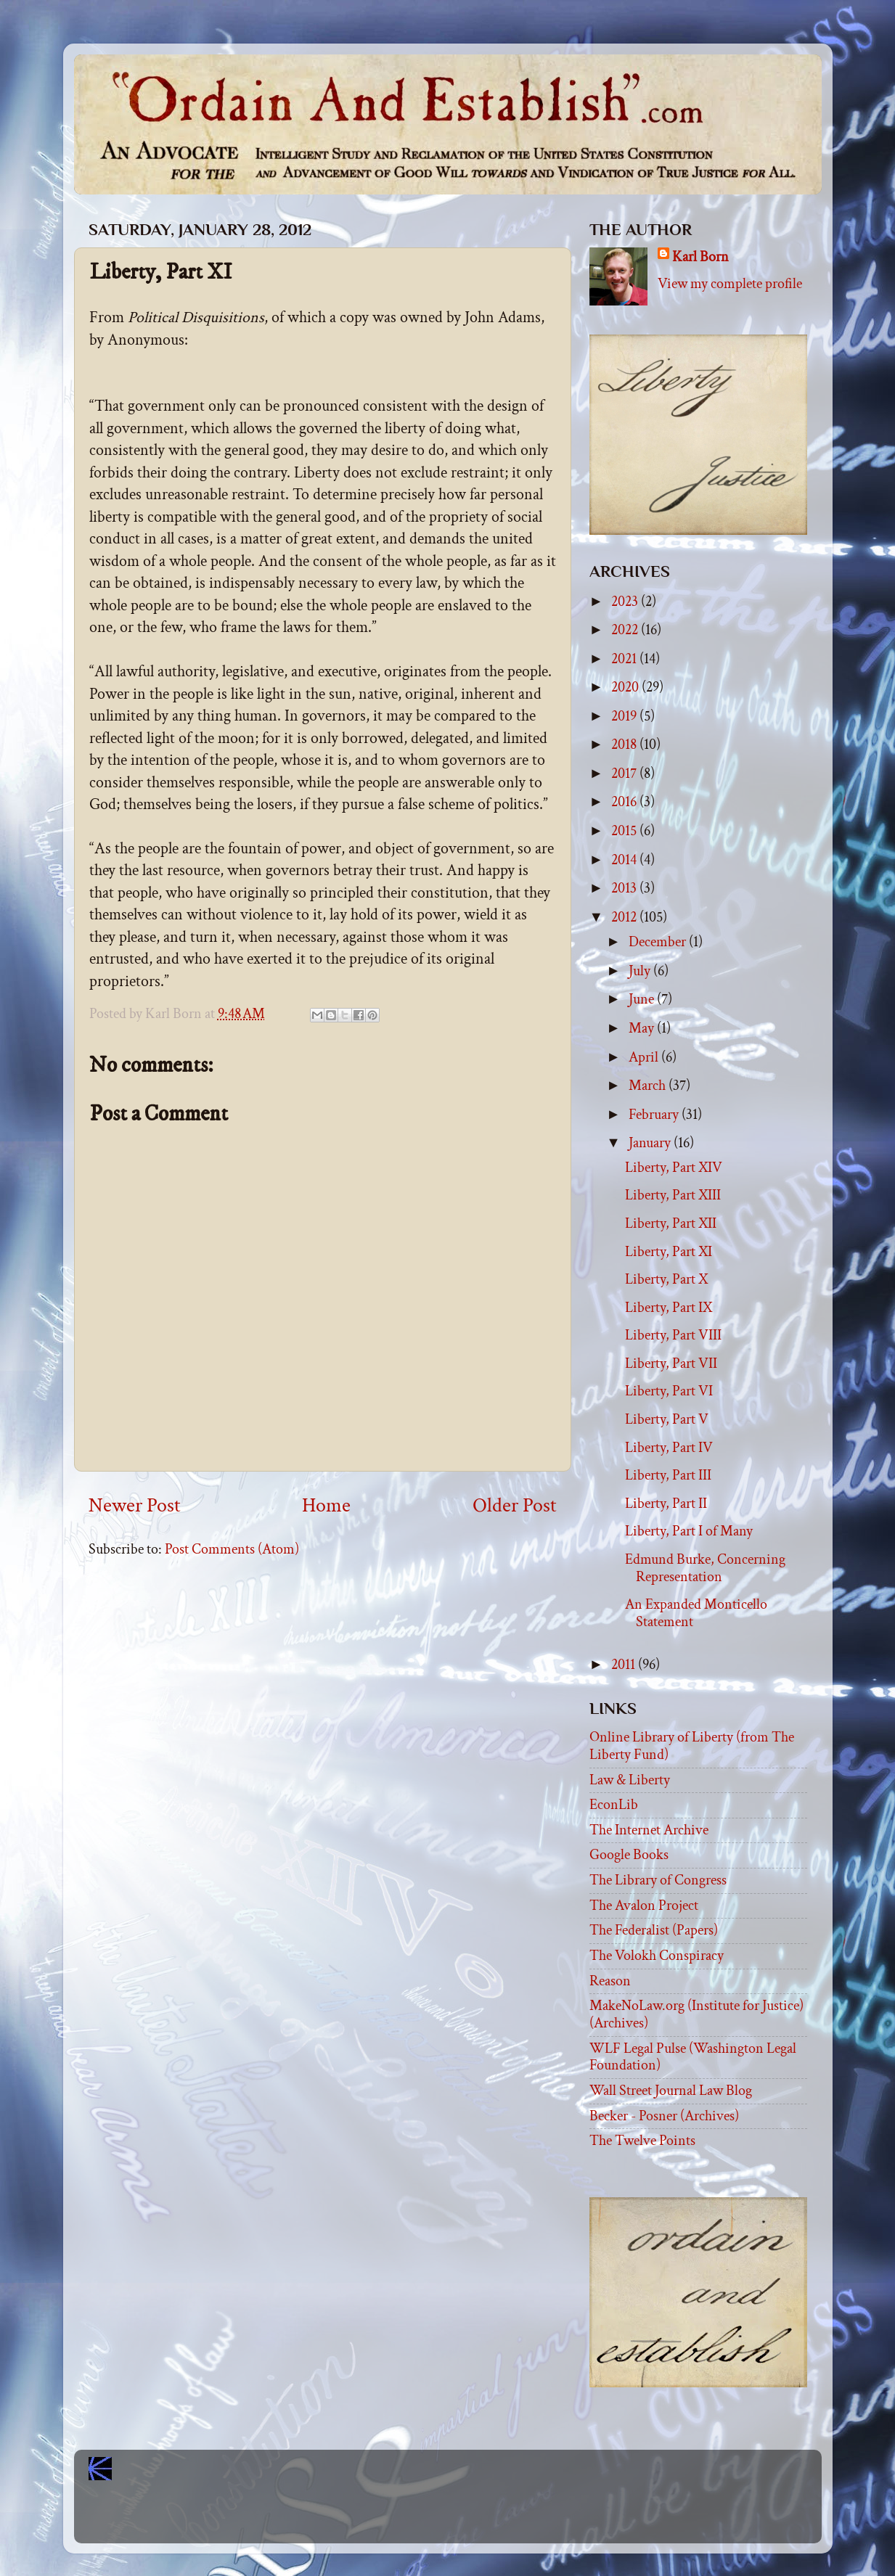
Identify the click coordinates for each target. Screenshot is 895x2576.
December (659, 941)
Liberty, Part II (666, 1503)
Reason (610, 1981)
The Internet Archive (648, 1830)
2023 (626, 601)
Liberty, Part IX (668, 1307)
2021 (625, 658)
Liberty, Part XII (670, 1223)
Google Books (629, 1854)
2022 (626, 629)
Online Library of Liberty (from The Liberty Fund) (691, 1746)
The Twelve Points (642, 2140)
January (651, 1142)
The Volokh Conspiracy (656, 1955)
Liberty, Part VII (671, 1363)
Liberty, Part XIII (673, 1195)
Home (326, 1506)
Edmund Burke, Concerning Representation (705, 1568)
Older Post (515, 1506)
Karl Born (700, 256)
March (649, 1085)
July (641, 970)
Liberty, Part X (666, 1279)
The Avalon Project (643, 1905)
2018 (625, 744)
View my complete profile (730, 283)
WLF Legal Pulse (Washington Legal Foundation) (692, 2057)
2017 (625, 773)
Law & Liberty (629, 1780)
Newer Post (135, 1506)
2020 (626, 687)
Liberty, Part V (666, 1419)
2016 (625, 801)
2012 (625, 917)
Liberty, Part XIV (673, 1167)
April (645, 1057)
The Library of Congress (658, 1880)
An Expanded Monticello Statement (696, 1613)
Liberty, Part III (668, 1475)
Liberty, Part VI (669, 1391)
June (643, 999)
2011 (624, 1664)
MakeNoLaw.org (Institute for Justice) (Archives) (696, 2014)
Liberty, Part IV (669, 1447)
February (655, 1114)
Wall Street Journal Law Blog (670, 2090)
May (643, 1028)
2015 (625, 830)
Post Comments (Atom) (232, 1549)
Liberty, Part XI (668, 1251)
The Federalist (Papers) (653, 1930)
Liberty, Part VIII (673, 1335)
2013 (625, 888)
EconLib (613, 1804)
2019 (625, 716)
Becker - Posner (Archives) (664, 2116)
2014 (625, 859)
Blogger (480, 2518)
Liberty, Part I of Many (689, 1531)
